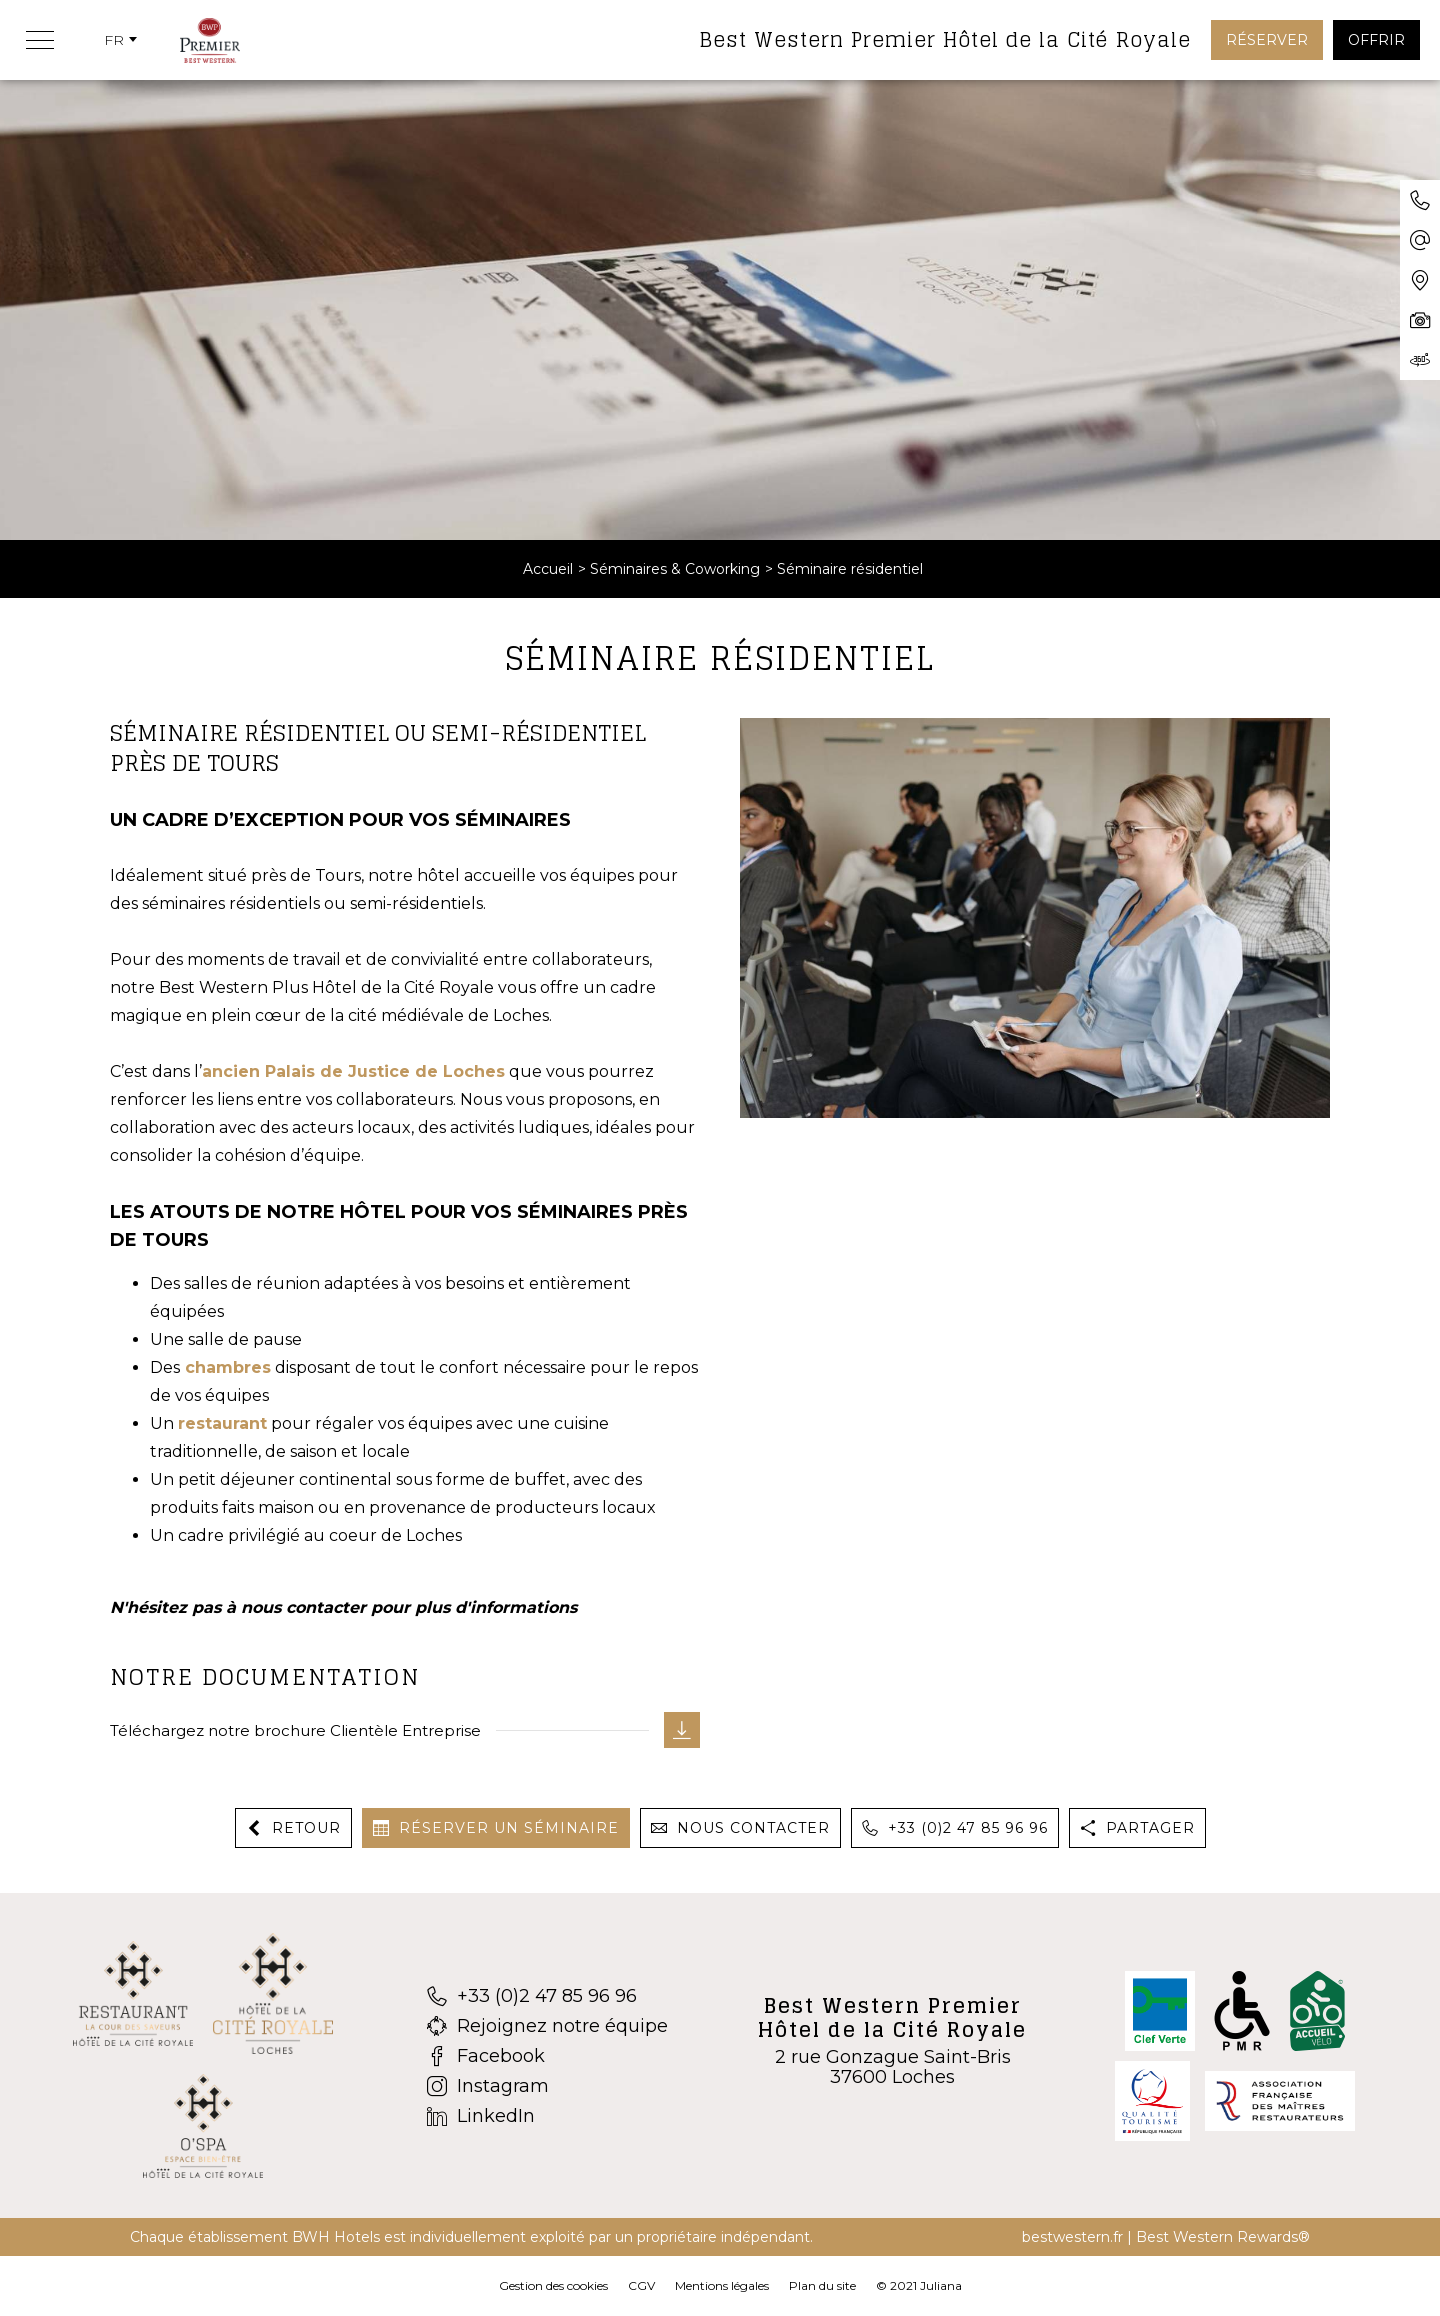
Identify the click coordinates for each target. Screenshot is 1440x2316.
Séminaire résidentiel (850, 569)
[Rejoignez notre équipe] (547, 2026)
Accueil (548, 569)
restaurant (222, 1423)
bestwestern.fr (1072, 2237)
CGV (641, 2285)
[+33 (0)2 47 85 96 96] (547, 1996)
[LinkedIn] (547, 2116)
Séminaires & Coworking (675, 569)
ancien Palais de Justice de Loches (353, 1071)
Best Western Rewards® (1223, 2237)
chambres (228, 1367)
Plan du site (822, 2285)
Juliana (941, 2285)
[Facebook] (547, 2056)
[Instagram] (547, 2086)
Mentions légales (722, 2285)
